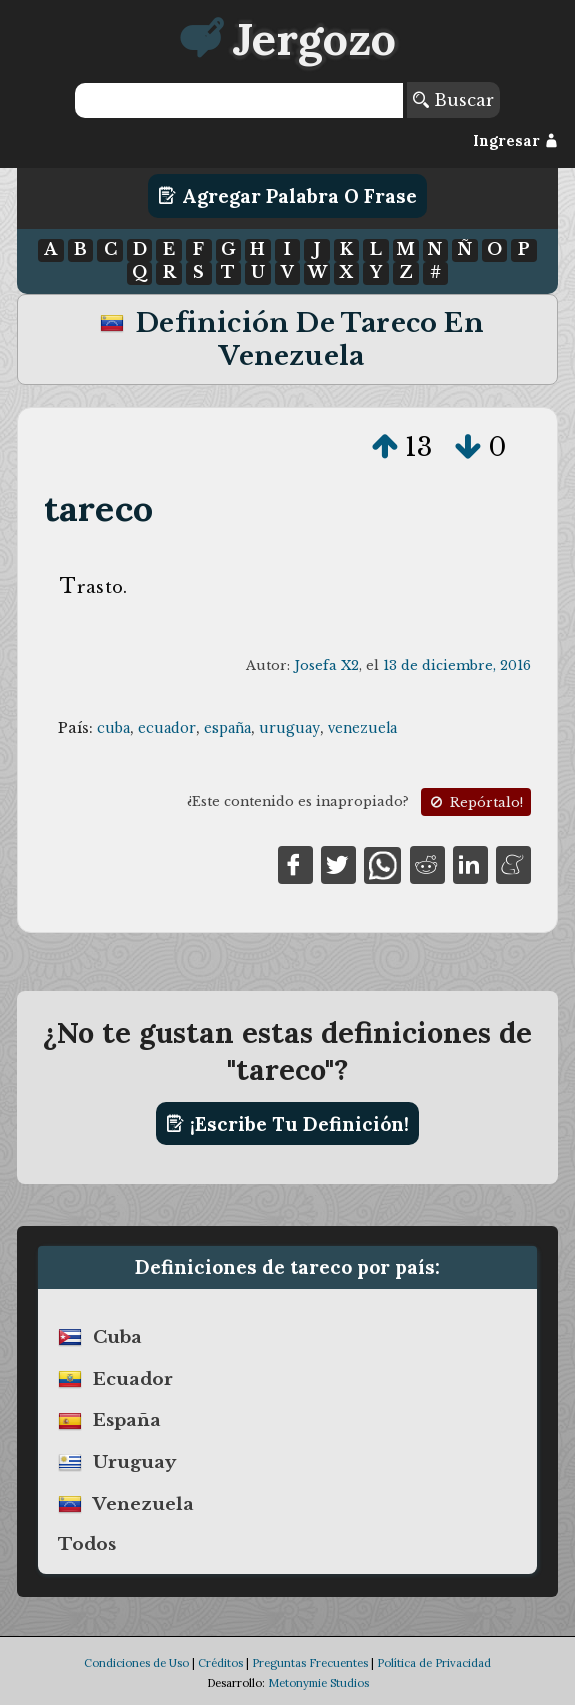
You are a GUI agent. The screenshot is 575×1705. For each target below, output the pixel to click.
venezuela (362, 728)
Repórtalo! (475, 802)
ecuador (167, 728)
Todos (87, 1544)
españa (227, 728)
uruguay (289, 728)
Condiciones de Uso (136, 1663)
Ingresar (515, 141)
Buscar (453, 100)
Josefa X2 (326, 665)
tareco (98, 508)
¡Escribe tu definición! (287, 1124)
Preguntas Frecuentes (310, 1663)
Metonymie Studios (318, 1683)
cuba (113, 728)
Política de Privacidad (434, 1663)
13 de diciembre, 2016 (457, 665)
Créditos (220, 1663)
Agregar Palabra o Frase (287, 196)
